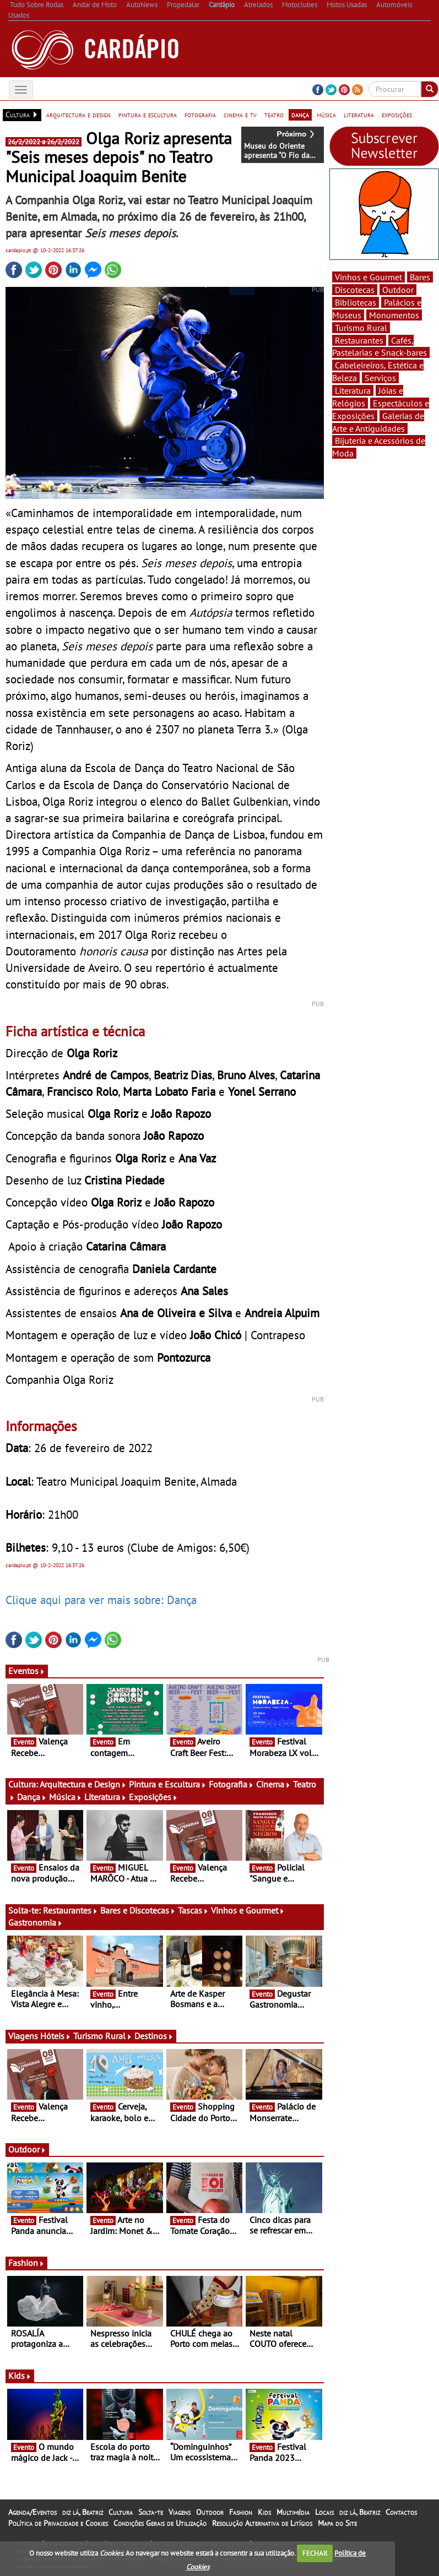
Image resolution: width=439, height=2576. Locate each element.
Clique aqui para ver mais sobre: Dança (101, 1599)
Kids (19, 2375)
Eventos (26, 1670)
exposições (397, 114)
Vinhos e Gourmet (248, 1910)
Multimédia (293, 2512)
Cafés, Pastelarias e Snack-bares (379, 346)
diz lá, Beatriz (82, 2512)
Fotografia (231, 1784)
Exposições (153, 1796)
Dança (32, 1796)
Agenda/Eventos (32, 2512)
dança (300, 114)
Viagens (180, 2512)
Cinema (273, 1784)
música (326, 114)
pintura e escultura (147, 114)
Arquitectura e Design (83, 1784)
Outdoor (27, 2149)
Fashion (26, 2262)
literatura (359, 114)
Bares (420, 276)
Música (65, 1796)
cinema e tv (240, 114)
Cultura (121, 2512)
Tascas (193, 1910)
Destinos (154, 2035)
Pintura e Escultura (168, 1784)
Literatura (105, 1796)
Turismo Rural (102, 2035)
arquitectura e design (78, 114)
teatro (274, 114)
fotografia (200, 114)
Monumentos (394, 314)
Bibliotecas (355, 302)
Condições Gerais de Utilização (160, 2523)
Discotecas (355, 289)
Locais (324, 2512)
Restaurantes (70, 1910)
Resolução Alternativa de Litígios (262, 2523)
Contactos (401, 2512)
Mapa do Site (337, 2523)
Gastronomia (35, 1922)
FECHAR (315, 2553)
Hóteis (55, 2035)
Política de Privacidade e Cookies (58, 2523)
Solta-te (150, 2512)
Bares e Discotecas (138, 1910)
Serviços (380, 377)
